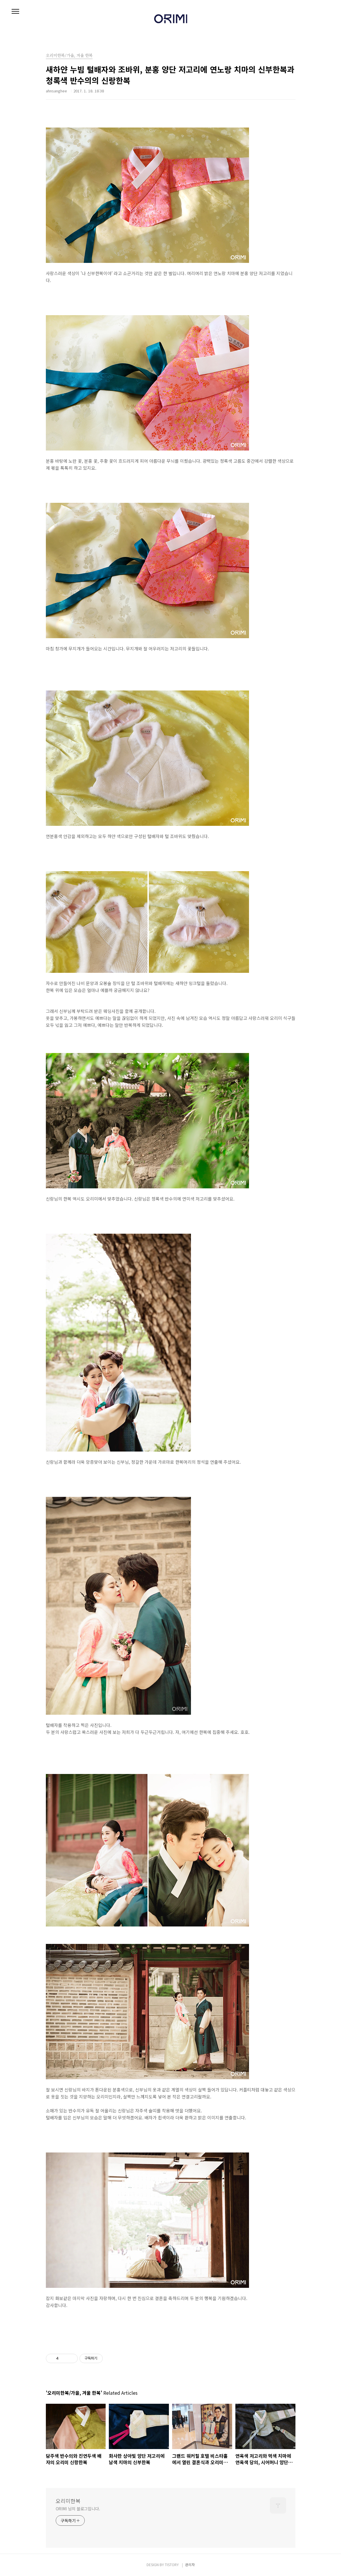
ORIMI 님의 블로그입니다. (78, 2509)
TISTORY (172, 2564)
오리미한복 (68, 2500)
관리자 (190, 2564)
